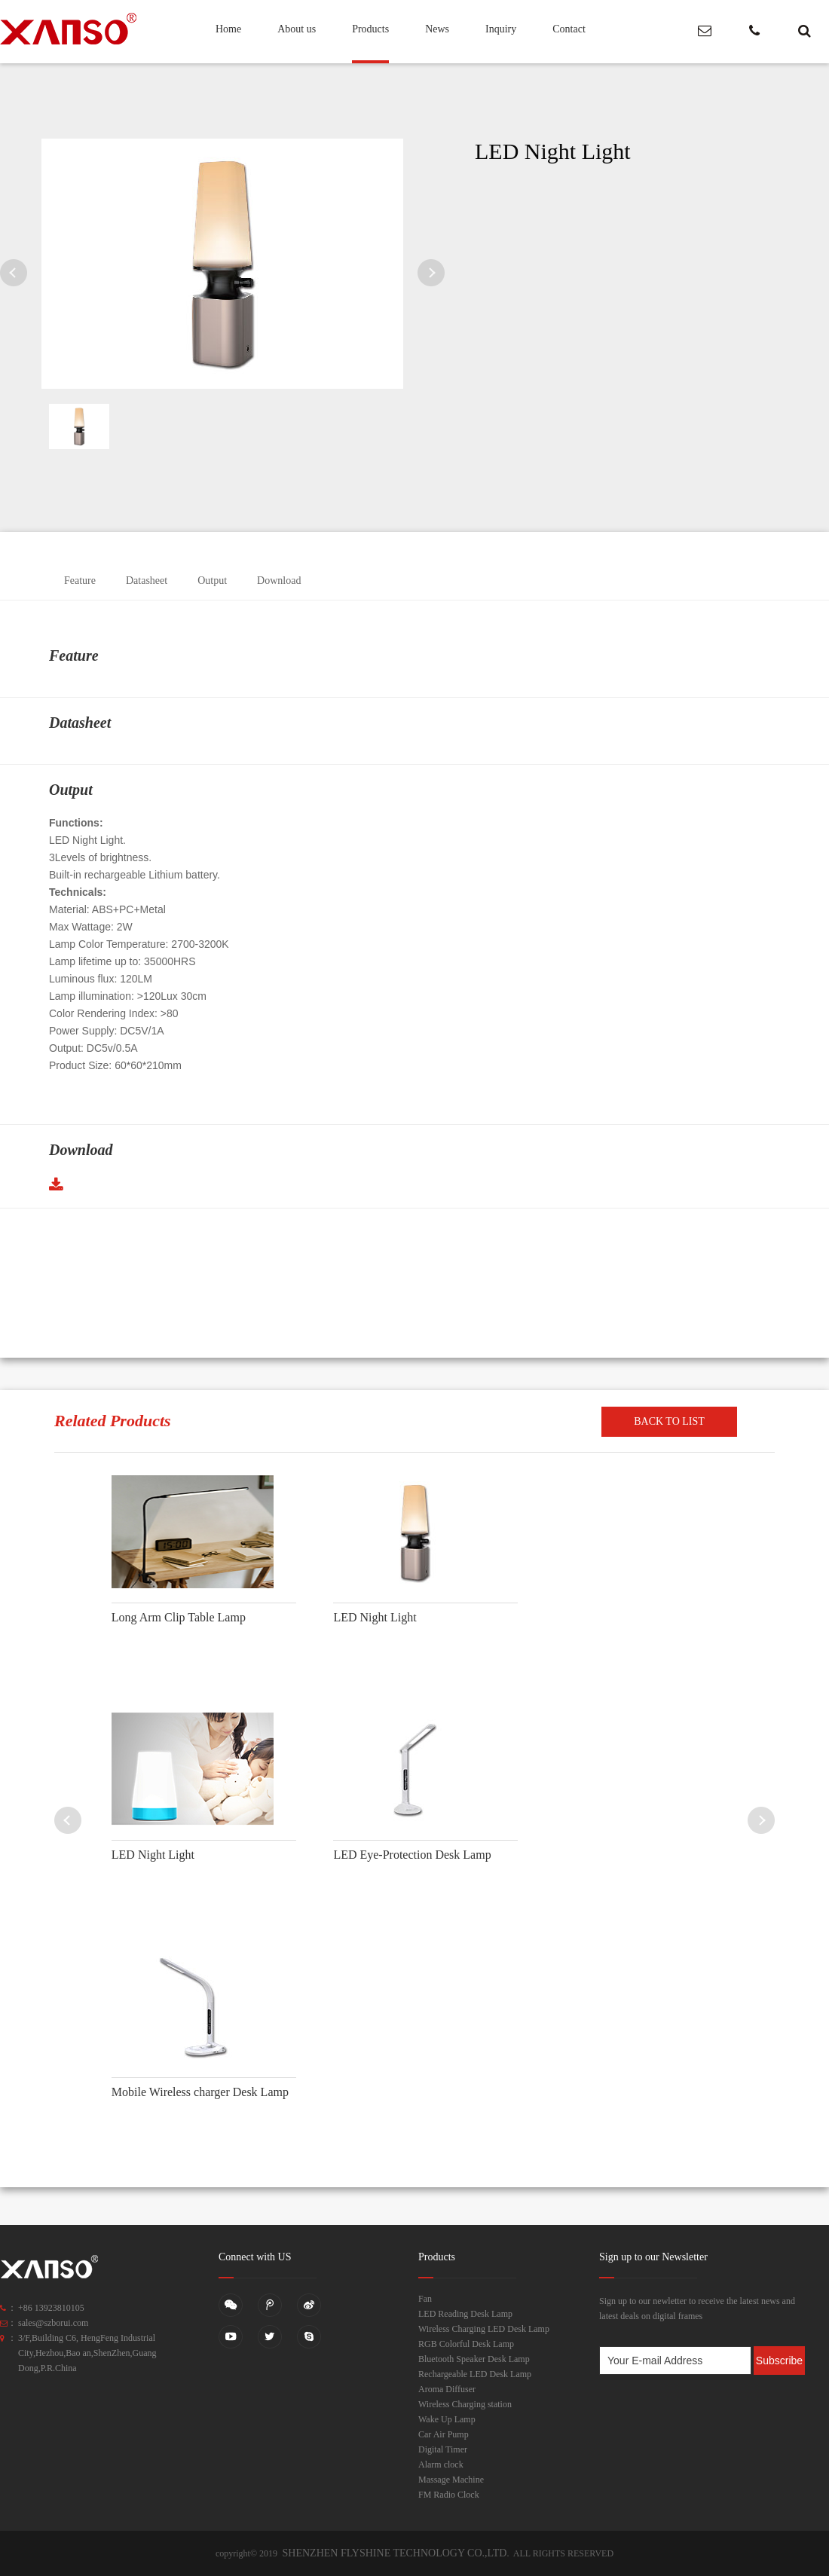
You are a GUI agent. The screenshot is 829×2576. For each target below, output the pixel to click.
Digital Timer (442, 2449)
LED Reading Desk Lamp (465, 2314)
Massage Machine (451, 2479)
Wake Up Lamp (447, 2419)
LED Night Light (374, 1617)
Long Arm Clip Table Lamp (179, 1617)
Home (228, 29)
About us (296, 29)
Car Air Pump (443, 2434)
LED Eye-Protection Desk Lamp (412, 1854)
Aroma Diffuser (447, 2389)
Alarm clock (440, 2464)
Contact (569, 29)
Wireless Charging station (465, 2404)
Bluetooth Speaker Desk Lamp (474, 2359)
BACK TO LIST (669, 1421)
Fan (425, 2298)
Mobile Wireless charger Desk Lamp (200, 2092)
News (437, 29)
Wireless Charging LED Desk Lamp (483, 2329)
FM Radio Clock (448, 2494)
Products (370, 29)
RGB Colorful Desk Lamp (466, 2344)
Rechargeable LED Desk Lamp (474, 2374)
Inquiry (500, 29)
